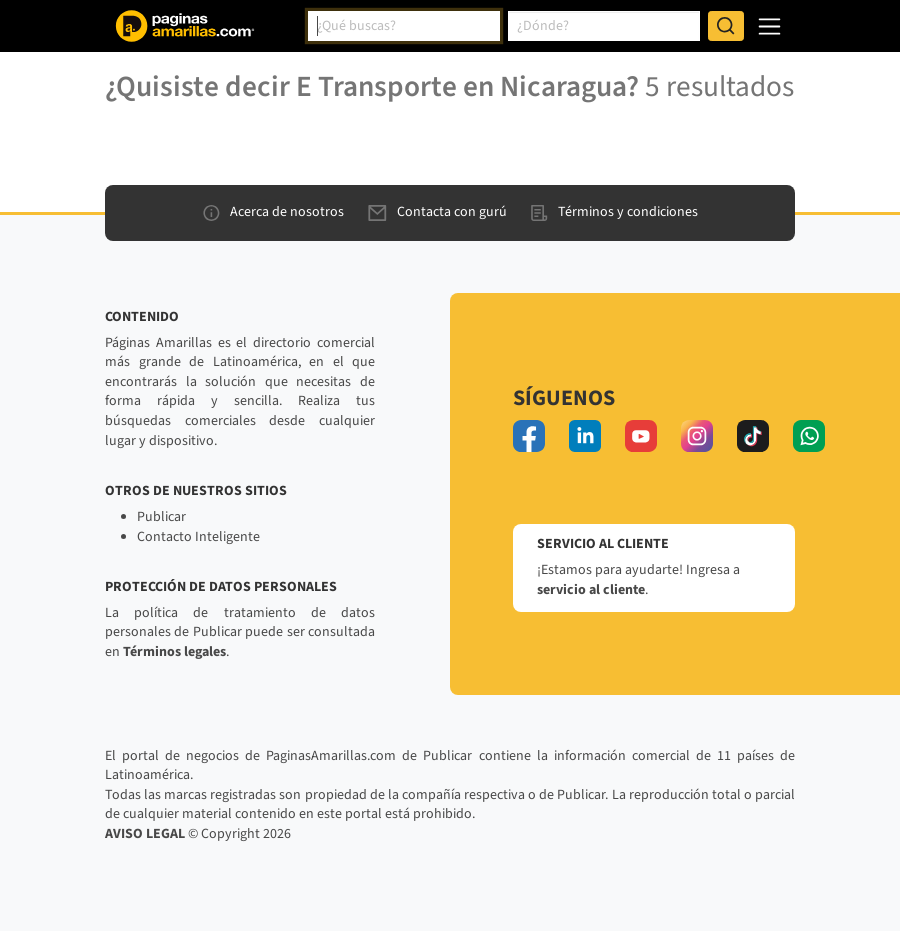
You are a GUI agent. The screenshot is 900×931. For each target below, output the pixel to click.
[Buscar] (726, 26)
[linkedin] (585, 436)
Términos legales (174, 652)
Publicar (161, 517)
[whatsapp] (809, 436)
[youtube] (641, 436)
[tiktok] (753, 436)
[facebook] (529, 436)
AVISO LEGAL (145, 834)
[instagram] (697, 436)
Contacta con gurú (437, 212)
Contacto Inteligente (198, 537)
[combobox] (404, 26)
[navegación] (769, 26)
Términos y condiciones (614, 212)
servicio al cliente (591, 590)
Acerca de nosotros (273, 212)
